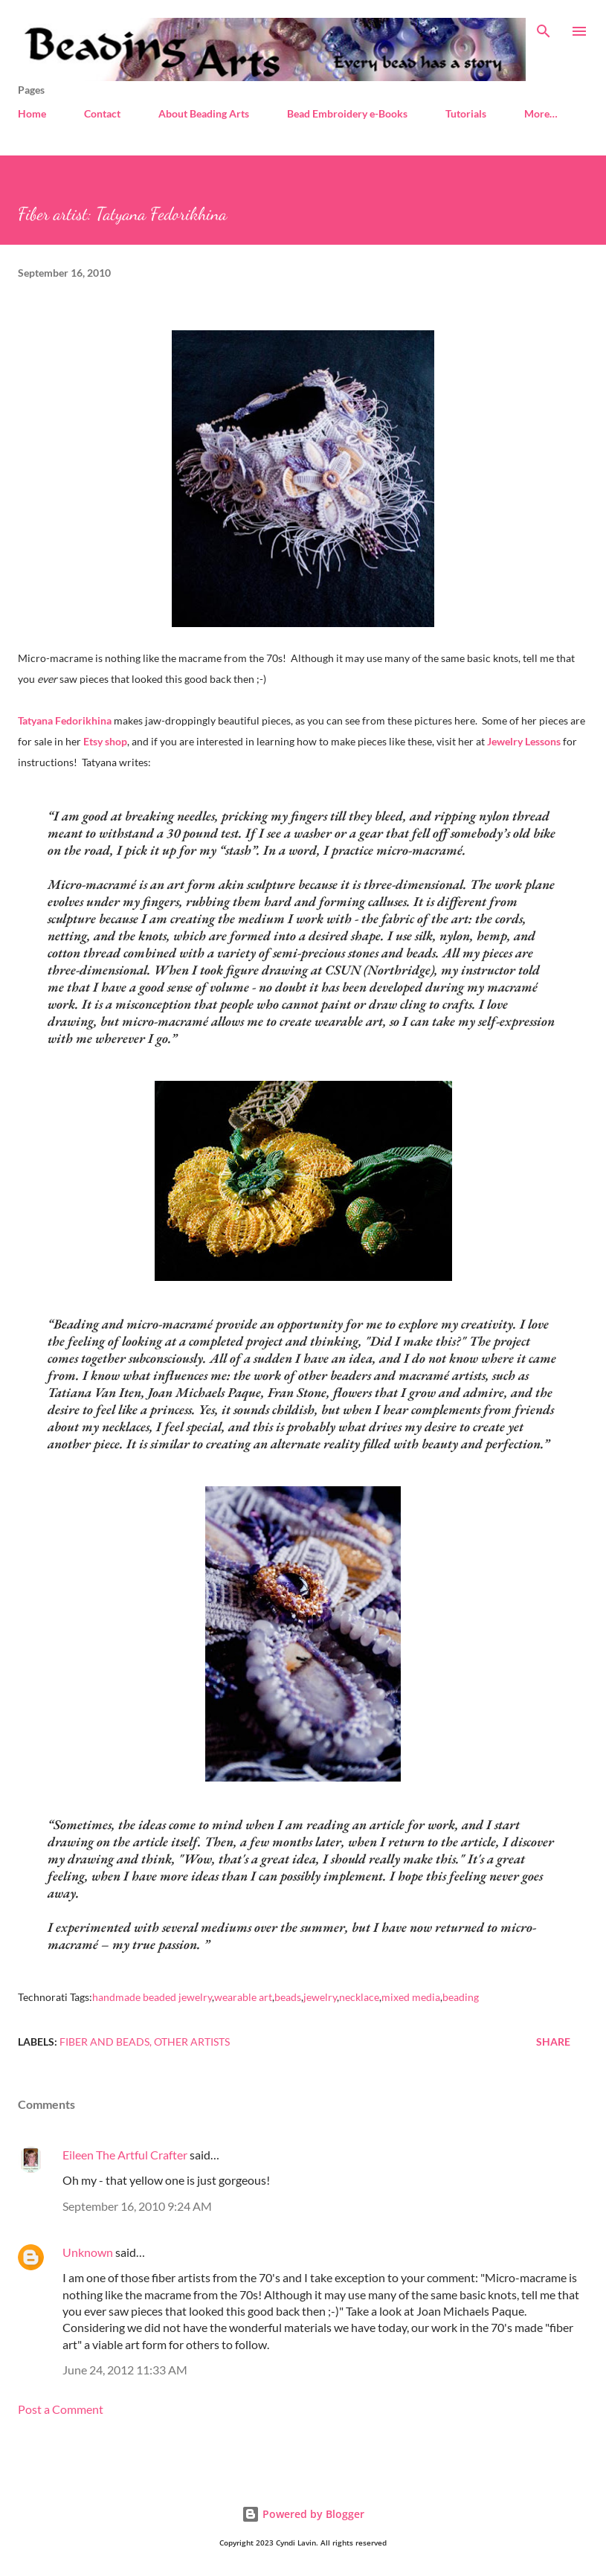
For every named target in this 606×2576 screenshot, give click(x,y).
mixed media (410, 1997)
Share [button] (553, 2041)
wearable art (243, 1997)
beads (287, 1997)
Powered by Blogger (303, 2514)
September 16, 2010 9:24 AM (137, 2206)
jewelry (320, 1997)
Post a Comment (60, 2409)
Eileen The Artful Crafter (124, 2155)
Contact (102, 113)
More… (541, 113)
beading (460, 1997)
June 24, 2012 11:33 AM (124, 2370)
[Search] (543, 27)
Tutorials (465, 113)
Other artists (192, 2041)
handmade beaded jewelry (152, 1997)
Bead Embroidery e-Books (347, 113)
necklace (359, 1997)
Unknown (87, 2252)
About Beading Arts (203, 113)
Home (32, 113)
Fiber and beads (104, 2041)
